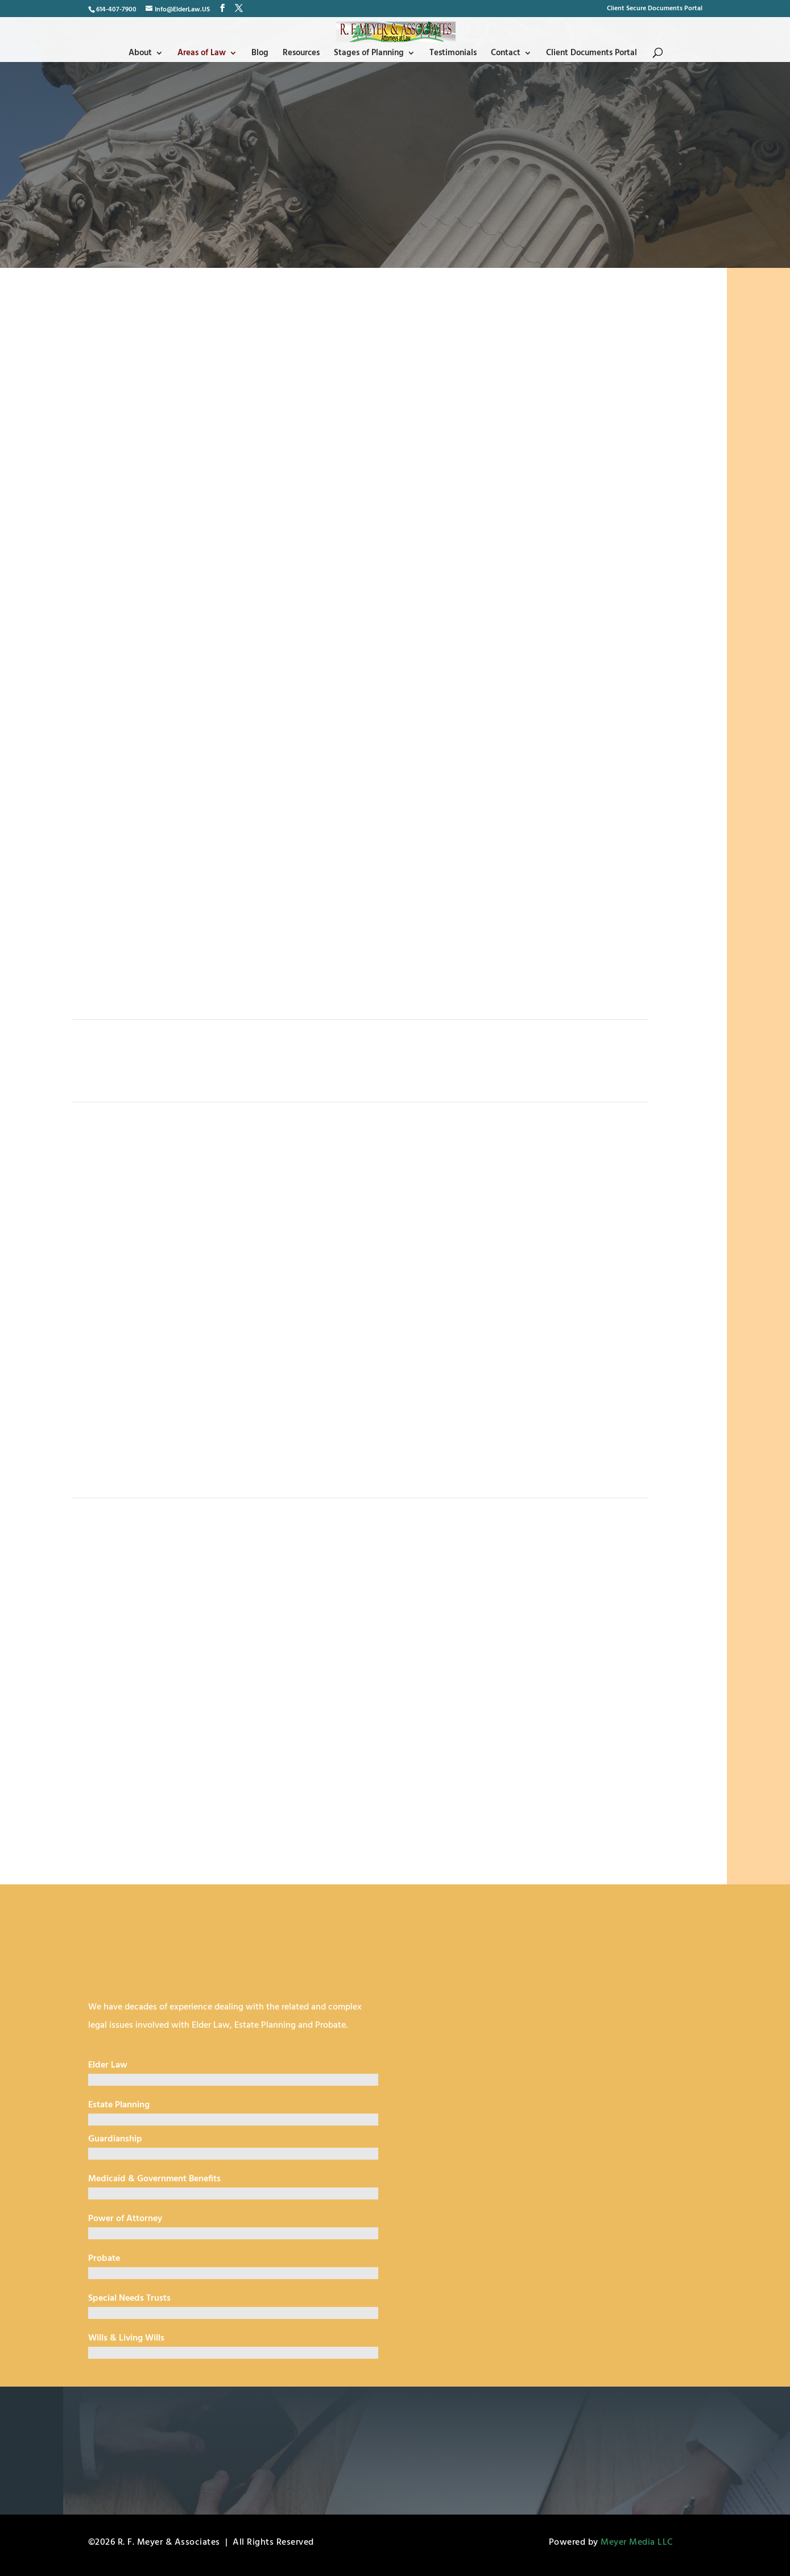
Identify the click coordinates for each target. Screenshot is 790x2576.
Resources (300, 54)
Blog (258, 54)
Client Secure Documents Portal (654, 9)
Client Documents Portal (593, 54)
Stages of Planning (369, 54)
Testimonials (453, 54)
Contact (507, 54)
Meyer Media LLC (637, 2542)
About (138, 54)
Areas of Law (200, 54)
